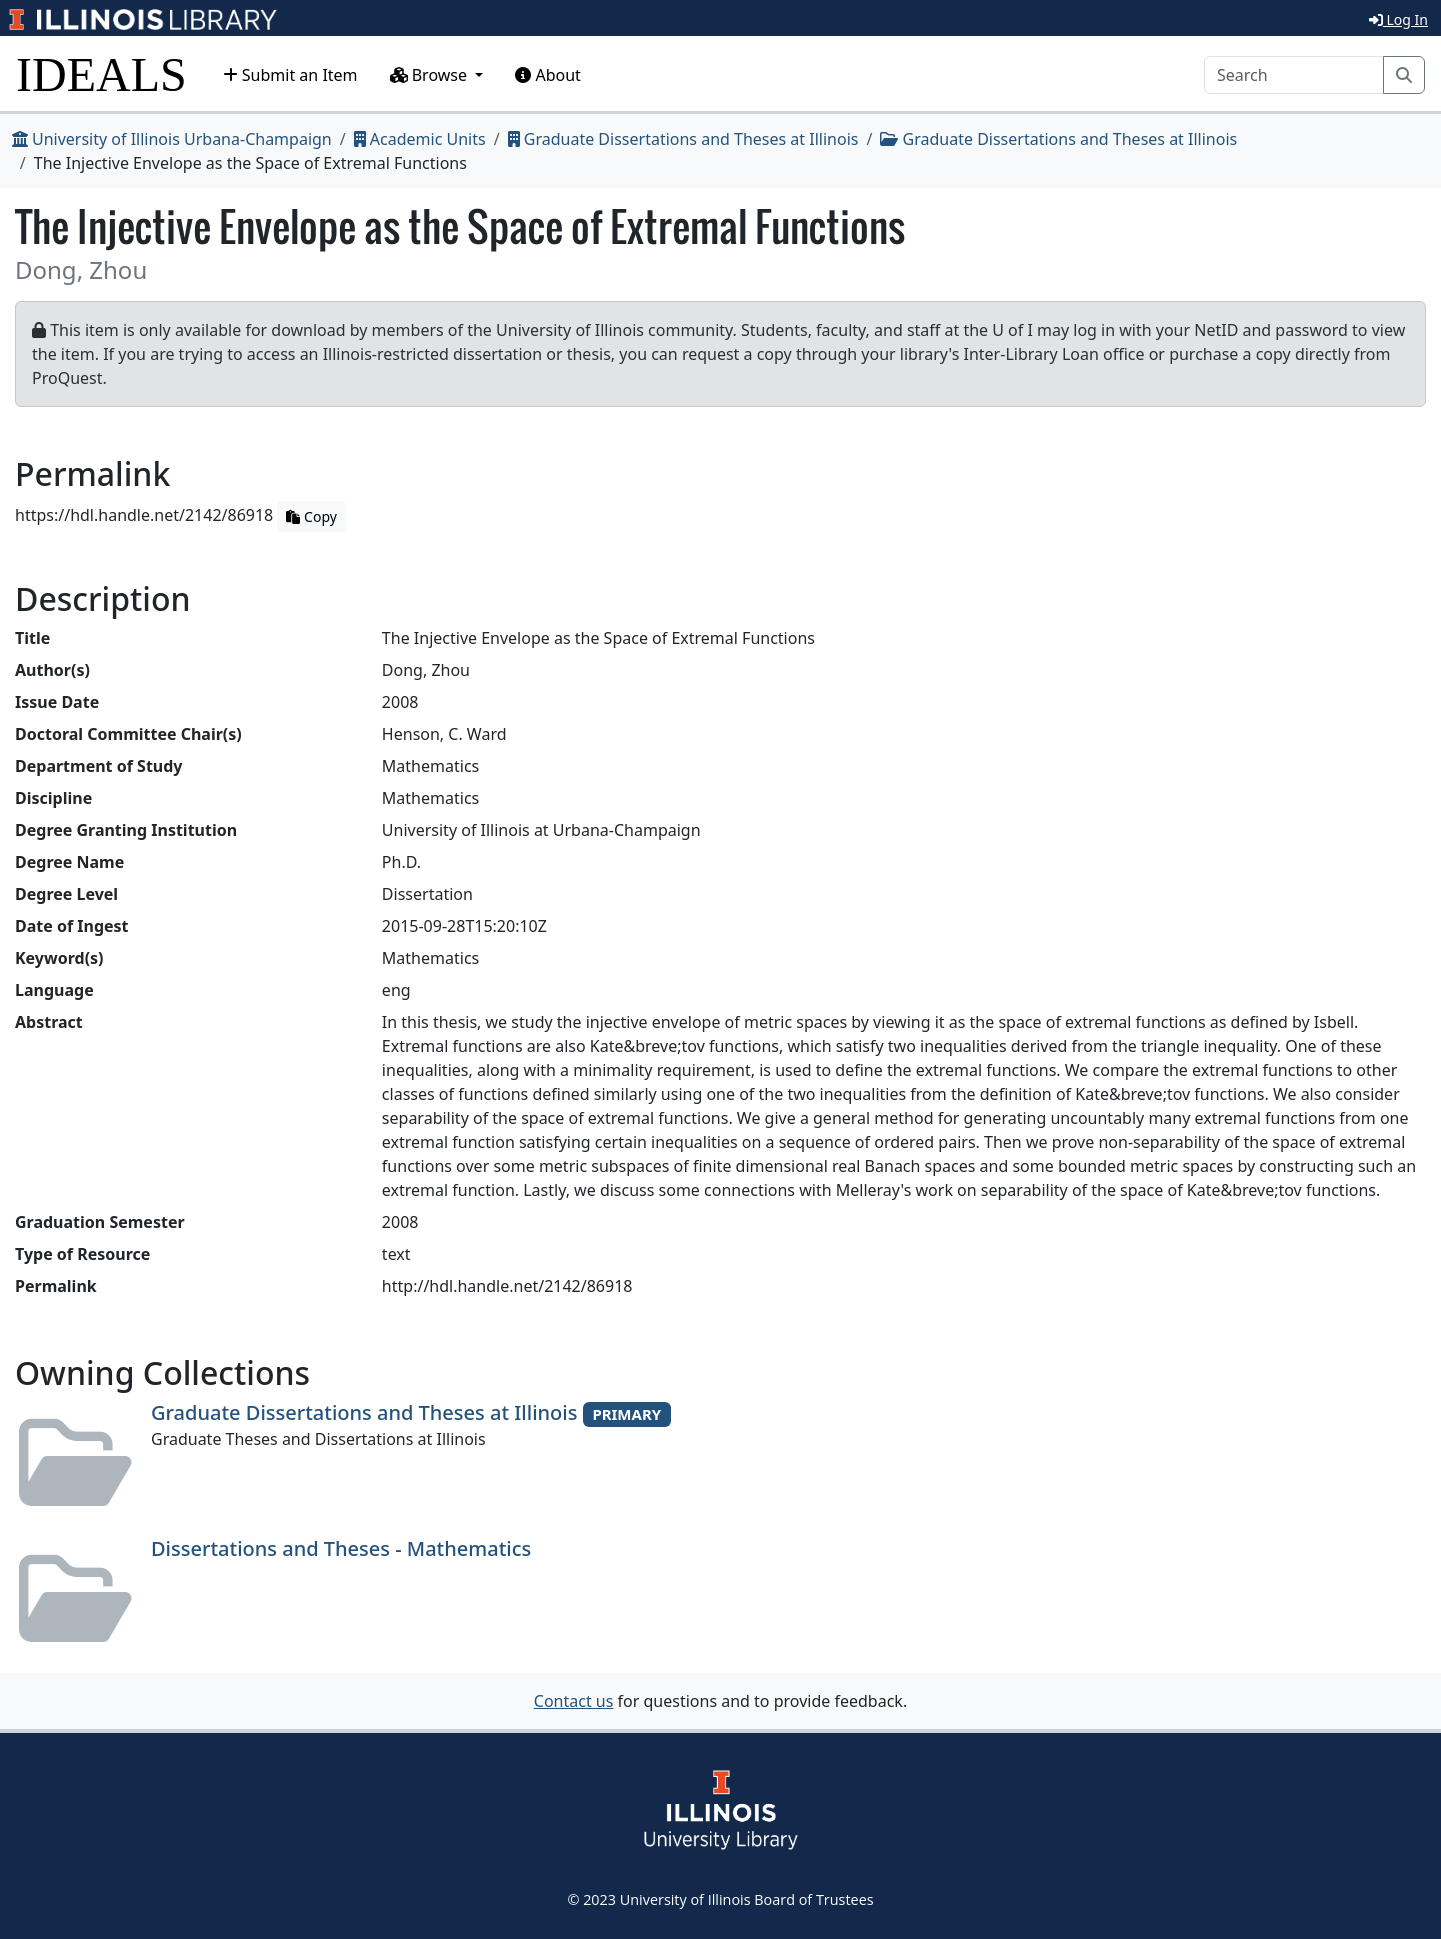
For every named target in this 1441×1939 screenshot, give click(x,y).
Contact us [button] (574, 1701)
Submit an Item (290, 75)
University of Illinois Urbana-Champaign (172, 139)
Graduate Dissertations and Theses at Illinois (683, 139)
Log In (1398, 19)
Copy (311, 516)
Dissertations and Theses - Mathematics (341, 1548)
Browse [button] (431, 75)
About (548, 75)
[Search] (1294, 75)
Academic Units (420, 139)
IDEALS (101, 74)
